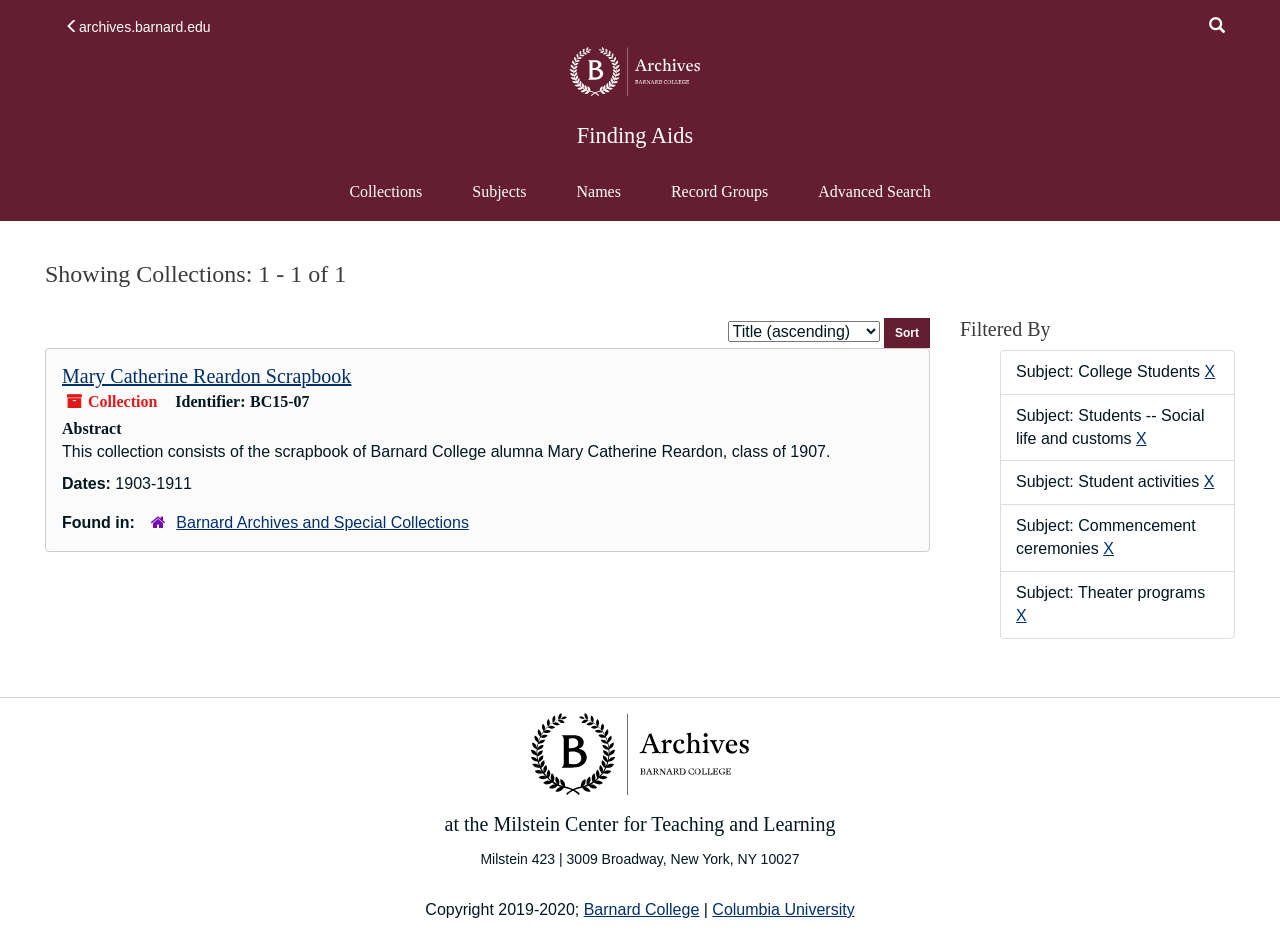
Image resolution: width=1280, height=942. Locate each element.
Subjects (499, 191)
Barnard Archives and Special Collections (322, 522)
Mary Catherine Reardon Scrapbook (206, 376)
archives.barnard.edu (138, 27)
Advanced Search (873, 201)
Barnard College (642, 909)
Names (598, 191)
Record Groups (719, 191)
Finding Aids (635, 135)
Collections (385, 191)
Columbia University (783, 909)
